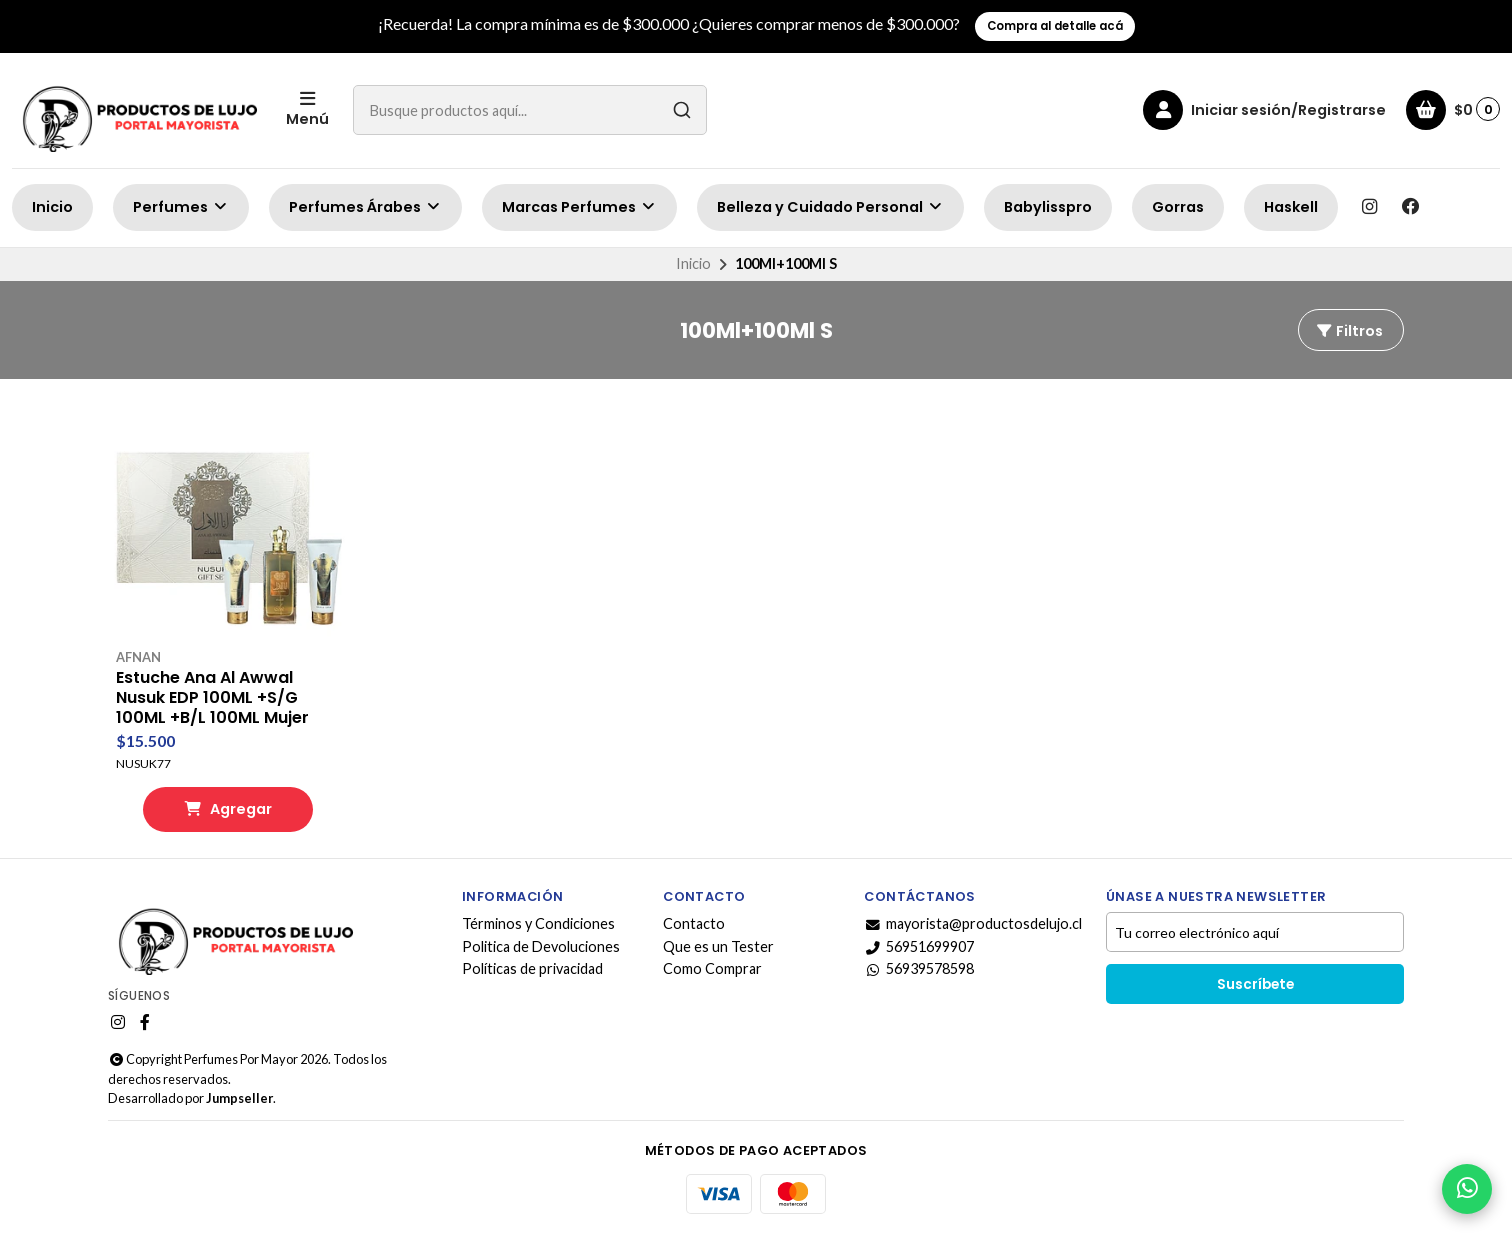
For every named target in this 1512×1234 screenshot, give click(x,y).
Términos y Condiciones (538, 924)
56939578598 (919, 969)
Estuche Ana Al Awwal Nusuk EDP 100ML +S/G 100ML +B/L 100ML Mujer (212, 698)
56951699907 (919, 947)
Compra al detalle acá (1055, 26)
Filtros (1349, 331)
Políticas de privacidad (532, 969)
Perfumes (181, 207)
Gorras (1178, 207)
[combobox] (530, 110)
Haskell (1291, 207)
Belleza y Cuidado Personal (830, 207)
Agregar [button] (228, 809)
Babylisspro (1048, 207)
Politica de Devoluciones (541, 947)
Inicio (52, 207)
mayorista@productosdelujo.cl (973, 924)
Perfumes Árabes (365, 207)
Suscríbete (1255, 984)
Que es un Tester (718, 947)
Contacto (694, 924)
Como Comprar (712, 969)
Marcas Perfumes (579, 207)
